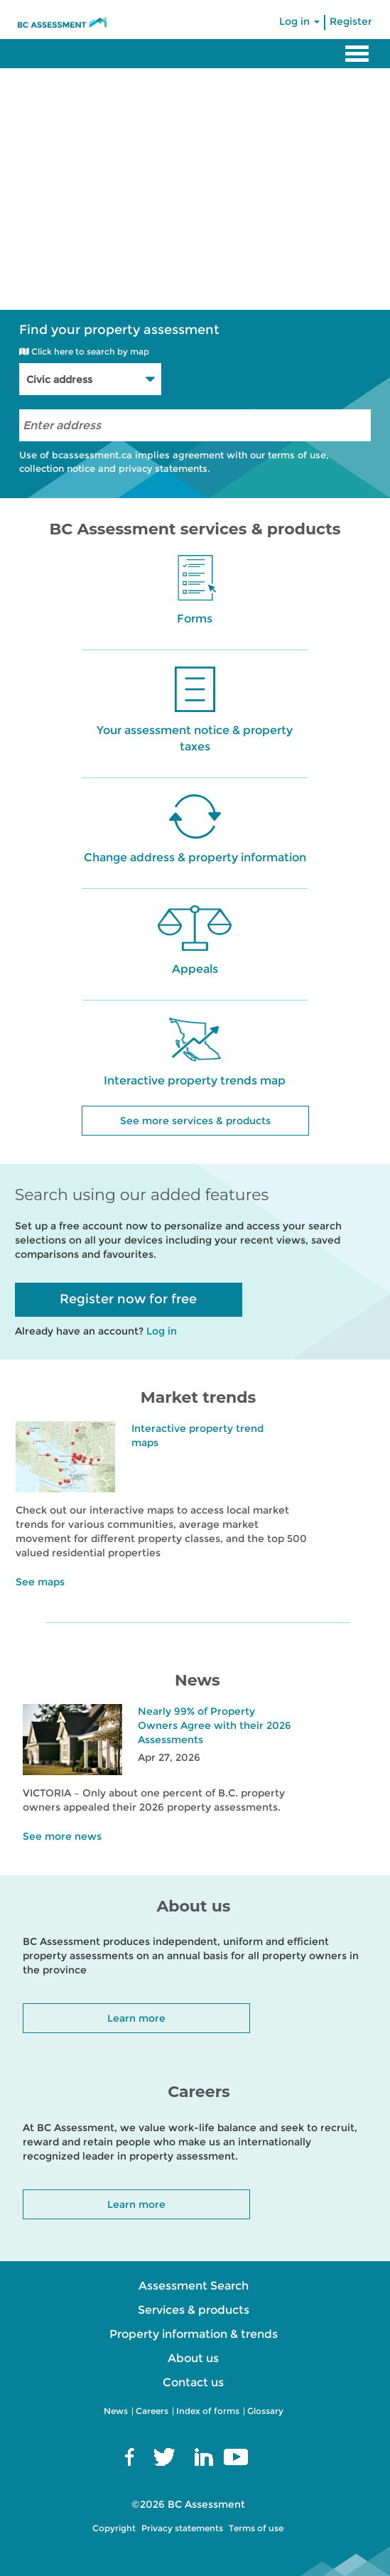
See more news (62, 1836)
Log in (299, 21)
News (116, 2410)
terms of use (297, 454)
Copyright (114, 2528)
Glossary (265, 2410)
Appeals (195, 969)
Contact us (193, 2382)
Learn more (136, 2018)
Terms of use (256, 2528)
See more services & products (195, 1120)
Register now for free (128, 1299)
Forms (194, 618)
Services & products (193, 2310)
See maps (40, 1581)
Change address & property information (195, 857)
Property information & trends (193, 2334)
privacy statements (163, 468)
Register (351, 21)
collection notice (57, 468)
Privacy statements (182, 2528)
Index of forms (207, 2410)
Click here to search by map (84, 351)
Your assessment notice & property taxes (195, 738)
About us (193, 2358)
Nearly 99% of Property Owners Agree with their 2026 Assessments (214, 1725)
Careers (152, 2410)
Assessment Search (194, 2285)
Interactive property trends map (195, 1080)
